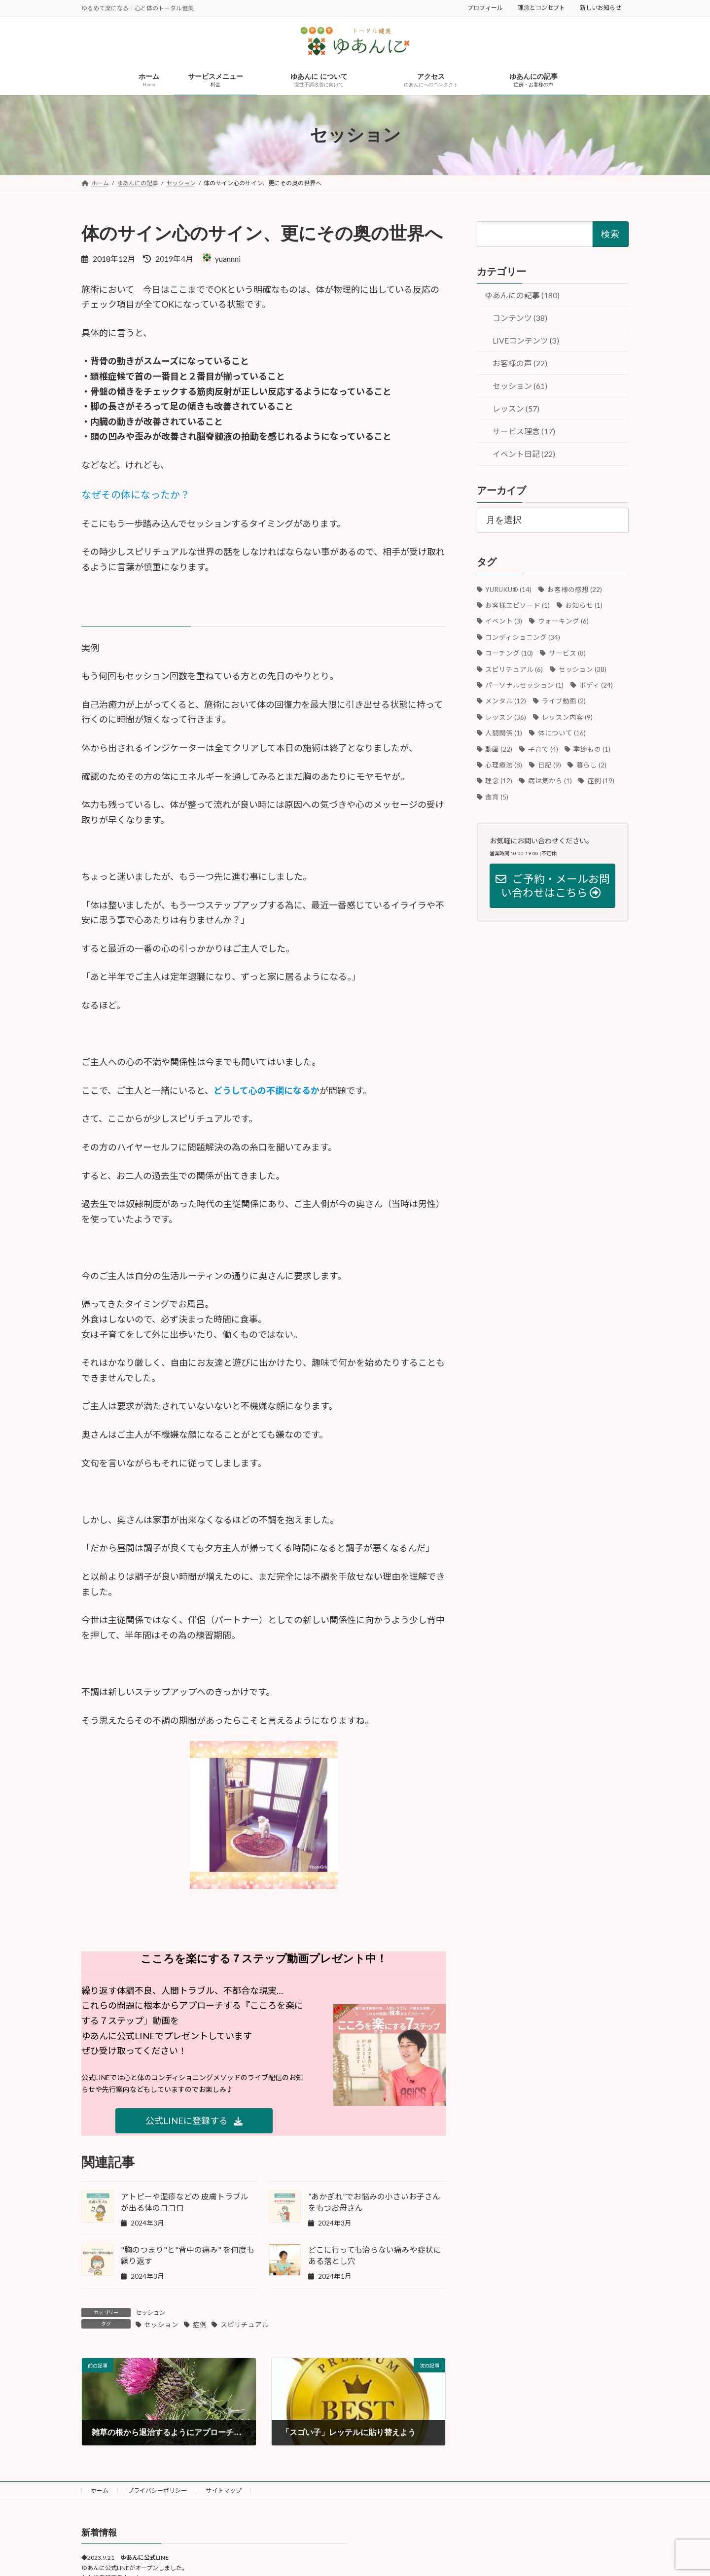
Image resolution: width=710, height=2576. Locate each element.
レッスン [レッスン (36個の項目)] (506, 717)
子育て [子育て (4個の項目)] (543, 749)
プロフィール (485, 7)
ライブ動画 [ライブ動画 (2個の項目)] (564, 701)
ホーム (99, 2490)
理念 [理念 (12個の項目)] (499, 781)
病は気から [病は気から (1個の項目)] (550, 781)
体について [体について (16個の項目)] (562, 733)
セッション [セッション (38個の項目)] (582, 669)
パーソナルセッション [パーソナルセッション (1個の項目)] (525, 685)
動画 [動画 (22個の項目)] (499, 749)
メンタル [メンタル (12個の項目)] (506, 701)
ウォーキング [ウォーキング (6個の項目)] (563, 622)
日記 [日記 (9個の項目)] (549, 765)
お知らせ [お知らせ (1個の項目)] (584, 605)
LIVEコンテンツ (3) (526, 341)
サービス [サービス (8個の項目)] (567, 653)
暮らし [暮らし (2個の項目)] (591, 765)
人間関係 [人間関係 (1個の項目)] (504, 733)
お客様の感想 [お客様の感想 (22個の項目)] (574, 589)
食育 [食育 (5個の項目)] (497, 797)
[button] (194, 2120)
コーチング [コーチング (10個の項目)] (509, 653)
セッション (150, 2312)
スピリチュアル (244, 2325)
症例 (200, 2325)
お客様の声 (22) (520, 363)
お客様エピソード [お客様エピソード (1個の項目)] (518, 605)
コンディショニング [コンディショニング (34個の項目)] (523, 637)
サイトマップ (224, 2490)
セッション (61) (520, 386)
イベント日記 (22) (524, 454)
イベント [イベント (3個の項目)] (504, 622)
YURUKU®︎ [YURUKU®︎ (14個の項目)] (509, 589)
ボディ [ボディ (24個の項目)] (596, 685)
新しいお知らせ (600, 7)
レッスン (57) (516, 409)
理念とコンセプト (541, 7)
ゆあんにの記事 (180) (522, 295)
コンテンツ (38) (520, 317)
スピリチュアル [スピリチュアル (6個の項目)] (514, 669)
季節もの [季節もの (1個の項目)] (591, 749)
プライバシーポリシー (157, 2490)
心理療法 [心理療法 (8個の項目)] (504, 765)
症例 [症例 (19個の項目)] (600, 781)
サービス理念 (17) (524, 431)
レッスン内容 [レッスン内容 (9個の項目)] (567, 717)
